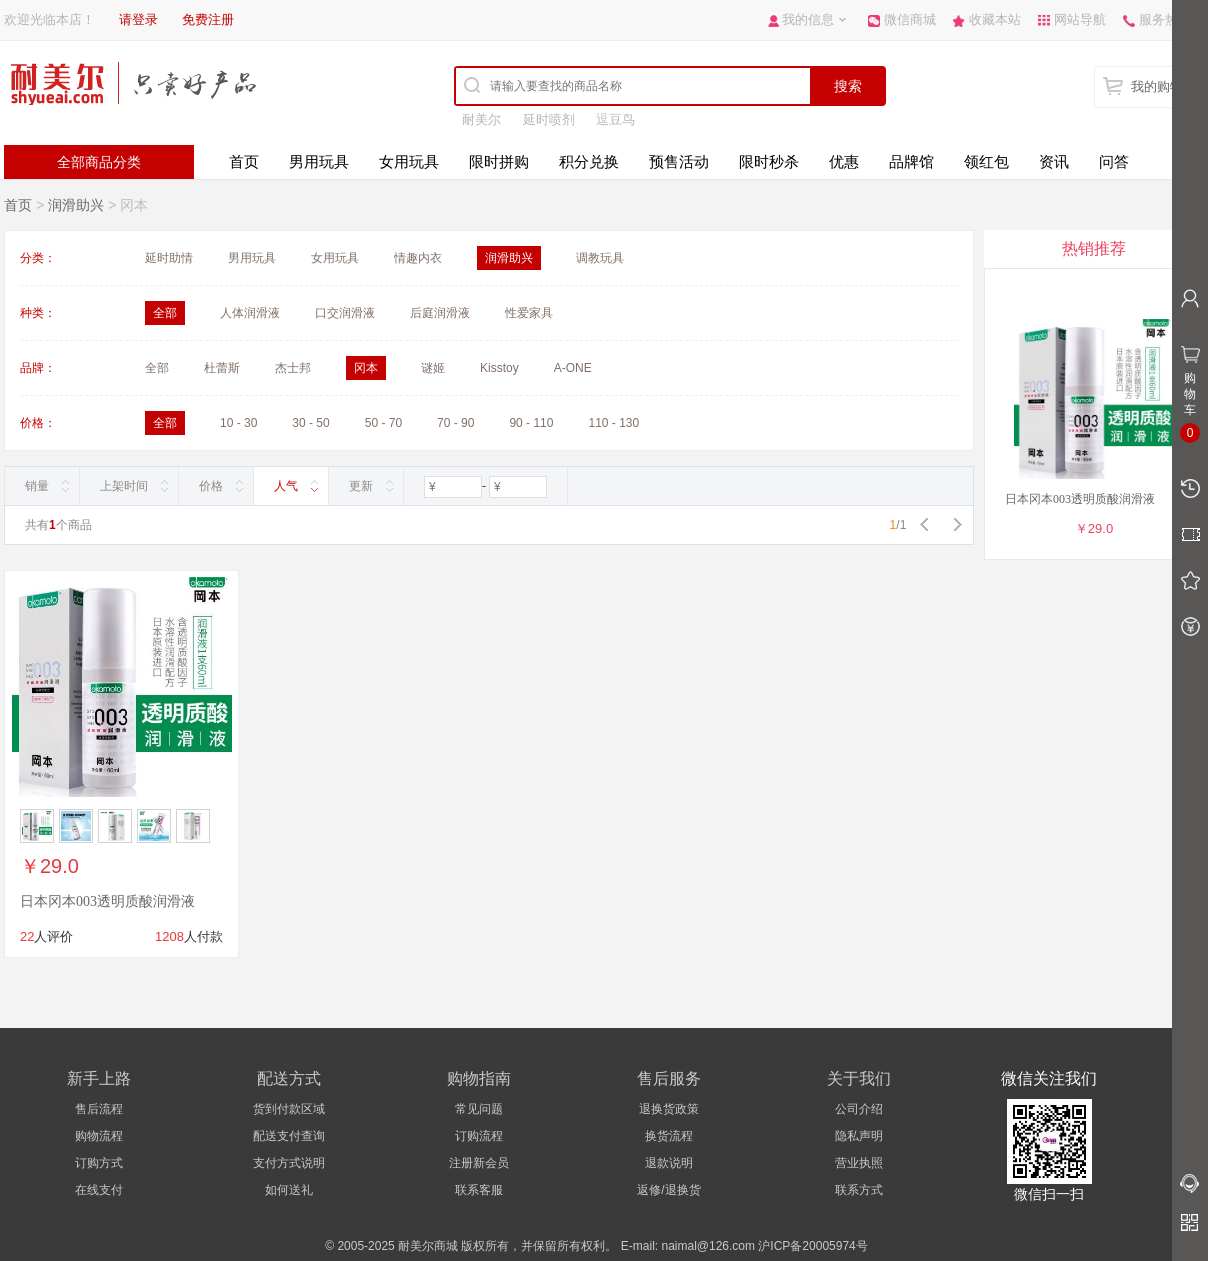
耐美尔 (481, 119)
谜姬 (433, 368)
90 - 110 (531, 423)
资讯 (1054, 161)
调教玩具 (600, 258)
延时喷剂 (549, 119)
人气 (286, 486)
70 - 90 (455, 423)
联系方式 (859, 1190)
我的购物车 (1163, 86)
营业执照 (859, 1163)
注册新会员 (479, 1163)
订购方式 (99, 1163)
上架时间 (124, 486)
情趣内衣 (418, 258)
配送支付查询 (289, 1136)
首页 (244, 161)
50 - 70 (383, 423)
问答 (1114, 161)
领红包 (986, 161)
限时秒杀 (769, 161)
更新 (361, 486)
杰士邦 (293, 368)
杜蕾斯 (222, 368)
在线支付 (99, 1190)
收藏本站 (995, 19)
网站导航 (1080, 19)
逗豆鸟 (615, 119)
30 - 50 (310, 423)
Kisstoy (499, 368)
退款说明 (669, 1163)
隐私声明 (859, 1136)
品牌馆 (911, 161)
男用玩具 (319, 161)
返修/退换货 (668, 1190)
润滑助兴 (76, 205)
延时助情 (169, 258)
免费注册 (208, 19)
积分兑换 (589, 161)
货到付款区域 (289, 1109)
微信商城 (910, 19)
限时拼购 (499, 161)
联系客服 (479, 1190)
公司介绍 (859, 1109)
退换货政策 (669, 1109)
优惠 (844, 161)
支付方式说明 (289, 1163)
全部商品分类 (99, 162)
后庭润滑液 (440, 313)
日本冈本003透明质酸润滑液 (107, 901)
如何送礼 (289, 1190)
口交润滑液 (345, 313)
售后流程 (99, 1109)
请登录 (138, 19)
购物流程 (99, 1136)
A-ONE (573, 368)
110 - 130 (613, 423)
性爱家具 (529, 313)
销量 (37, 486)
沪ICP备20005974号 (812, 1246)
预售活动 (679, 161)
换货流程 (669, 1136)
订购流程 (479, 1136)
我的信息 (808, 19)
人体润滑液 (250, 313)
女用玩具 (409, 161)
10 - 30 (238, 423)
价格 (211, 486)
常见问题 (479, 1109)
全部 (157, 368)
